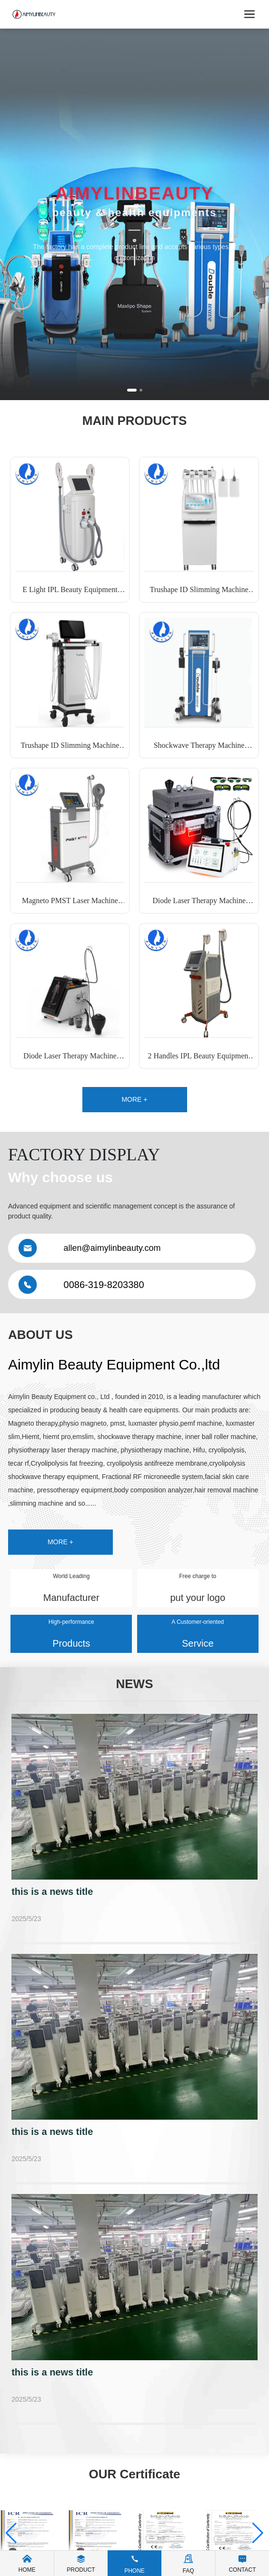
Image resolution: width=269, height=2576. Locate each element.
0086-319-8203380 (104, 1284)
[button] (132, 390)
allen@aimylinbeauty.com (112, 1248)
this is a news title (52, 1891)
